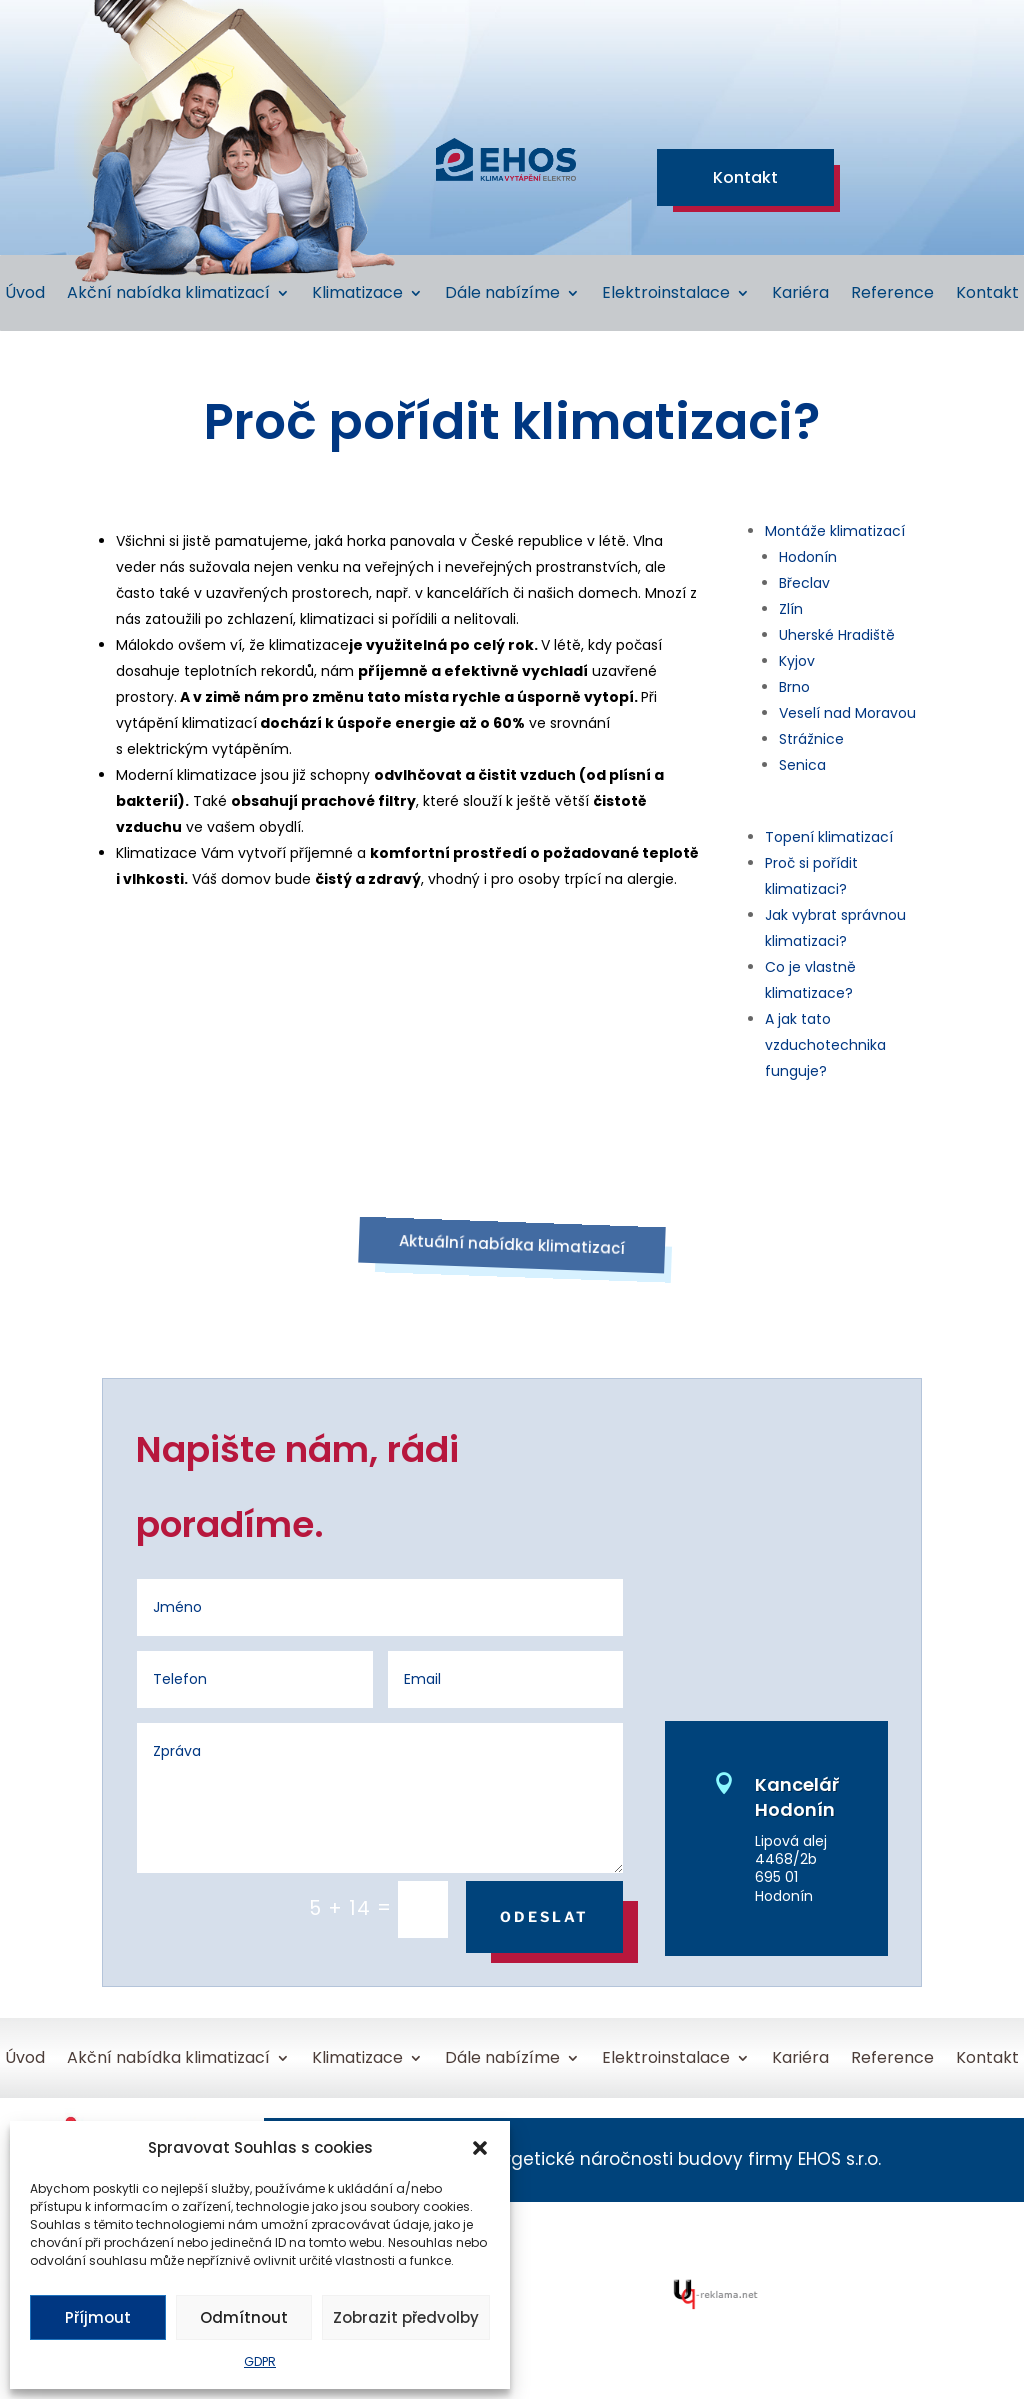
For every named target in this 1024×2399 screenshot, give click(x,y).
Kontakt (745, 177)
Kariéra (800, 295)
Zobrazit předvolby (406, 2317)
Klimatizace (357, 295)
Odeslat (544, 1916)
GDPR (260, 2361)
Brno (794, 687)
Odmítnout (244, 2317)
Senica (802, 765)
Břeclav (804, 583)
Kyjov (797, 661)
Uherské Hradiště (837, 635)
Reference (892, 295)
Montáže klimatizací (835, 531)
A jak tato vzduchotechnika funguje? (825, 1045)
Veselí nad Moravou (847, 713)
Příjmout (98, 2317)
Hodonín (808, 557)
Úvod (25, 295)
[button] (480, 2148)
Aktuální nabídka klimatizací (512, 1245)
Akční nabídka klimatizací (168, 295)
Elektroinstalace (666, 295)
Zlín (791, 609)
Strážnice (811, 739)
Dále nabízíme (502, 295)
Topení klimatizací (829, 837)
